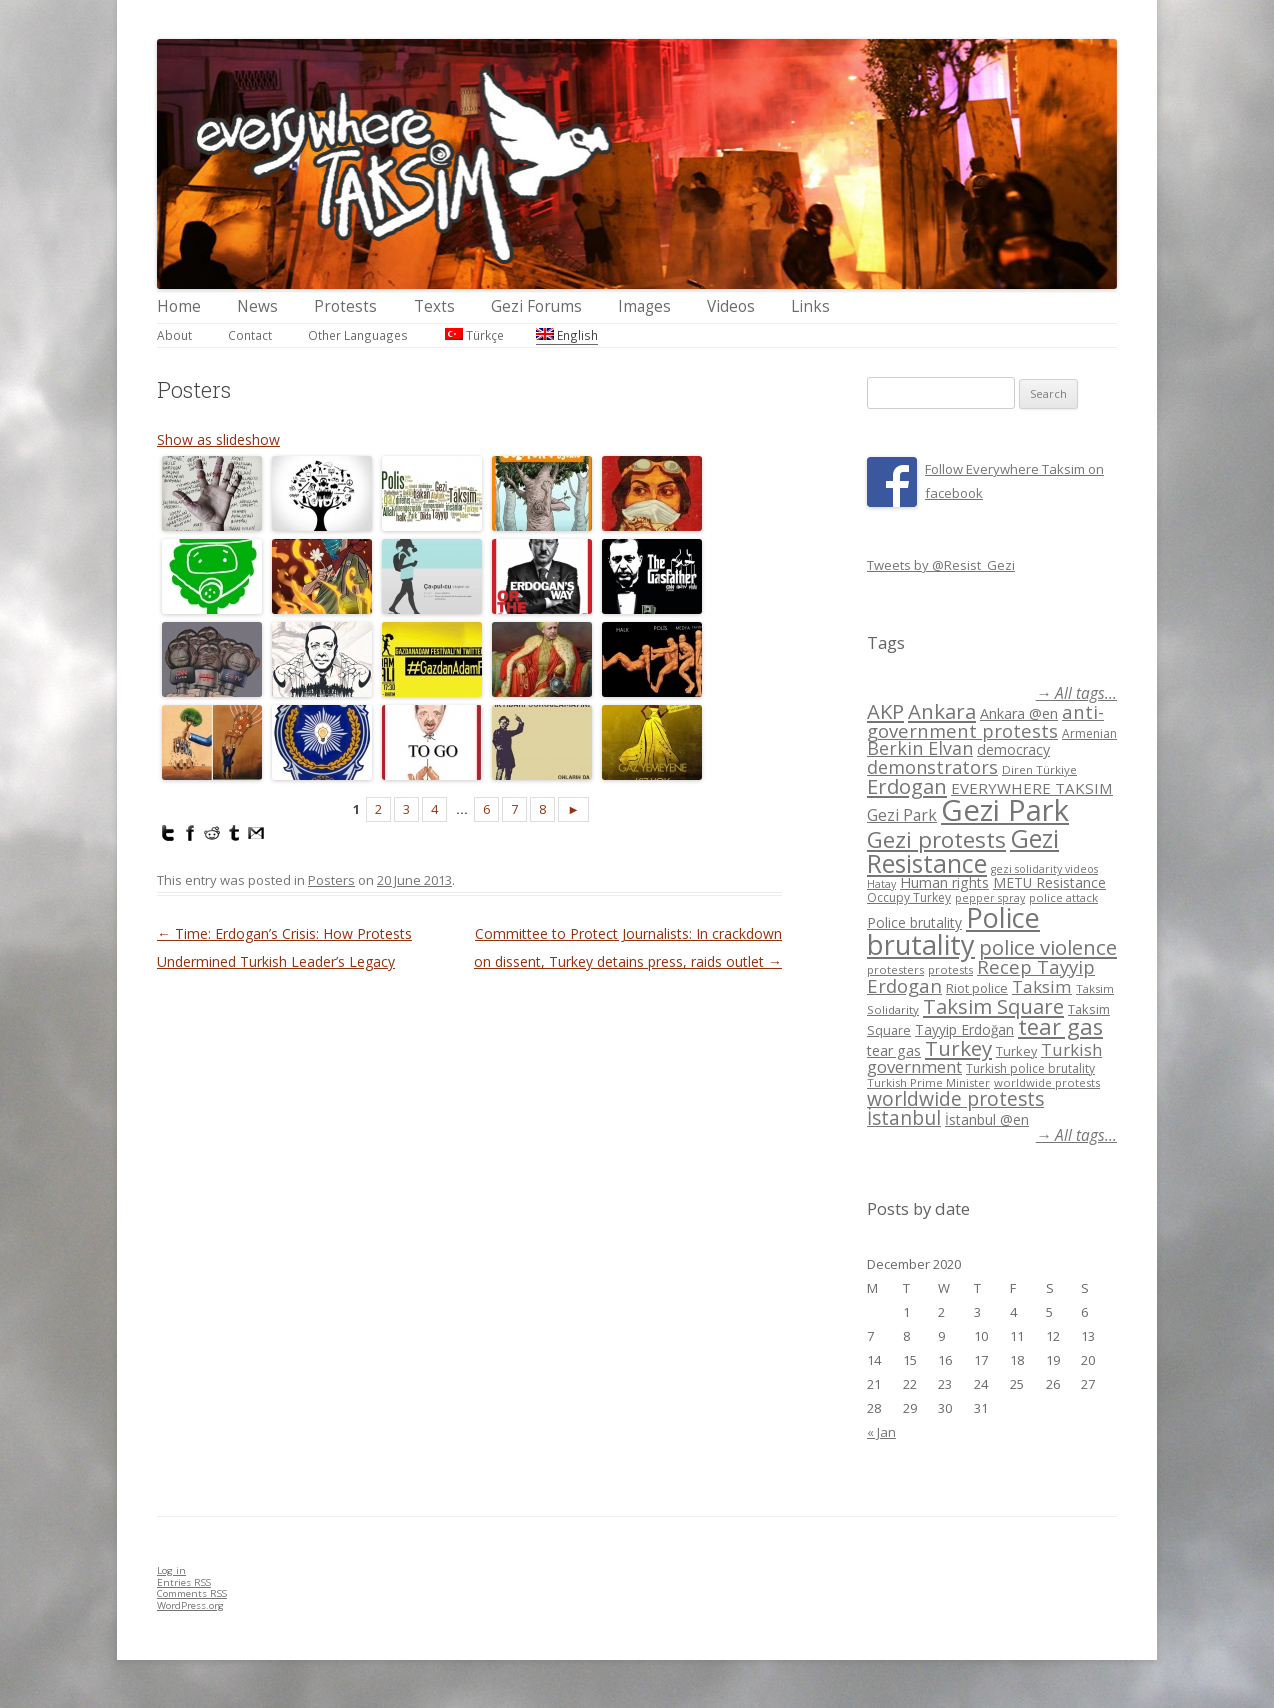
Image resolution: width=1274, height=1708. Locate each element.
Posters (331, 880)
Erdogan (907, 786)
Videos (731, 306)
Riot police (977, 988)
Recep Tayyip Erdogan (981, 976)
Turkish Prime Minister (928, 1082)
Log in (171, 1570)
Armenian (1089, 733)
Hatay (881, 884)
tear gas (1060, 1026)
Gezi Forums (536, 306)
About (174, 335)
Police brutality (914, 922)
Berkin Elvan (920, 748)
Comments (192, 1593)
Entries (184, 1582)
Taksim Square (993, 1006)
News (257, 306)
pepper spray (990, 898)
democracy (1013, 749)
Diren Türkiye (1039, 769)
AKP (885, 711)
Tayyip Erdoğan (964, 1029)
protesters (895, 969)
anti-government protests (985, 720)
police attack (1063, 897)
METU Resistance (1049, 882)
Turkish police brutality (1030, 1068)
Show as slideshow (218, 439)
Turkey (958, 1048)
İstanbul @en (987, 1119)
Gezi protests (936, 839)
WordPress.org (190, 1605)
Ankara (942, 711)
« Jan (881, 1432)
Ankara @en (1019, 713)
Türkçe (474, 335)
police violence (1048, 947)
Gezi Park (902, 815)
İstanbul (904, 1118)
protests (950, 969)
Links (810, 306)
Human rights (944, 882)
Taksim (1042, 986)
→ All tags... (1076, 693)
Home (179, 306)
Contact (250, 335)
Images (644, 306)
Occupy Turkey (909, 897)
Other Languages (358, 335)
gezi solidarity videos (1044, 869)
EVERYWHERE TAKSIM (1032, 788)
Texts (434, 306)
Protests (345, 306)
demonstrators (932, 767)
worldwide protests (1047, 1082)
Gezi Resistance (963, 850)
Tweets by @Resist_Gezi (941, 565)
